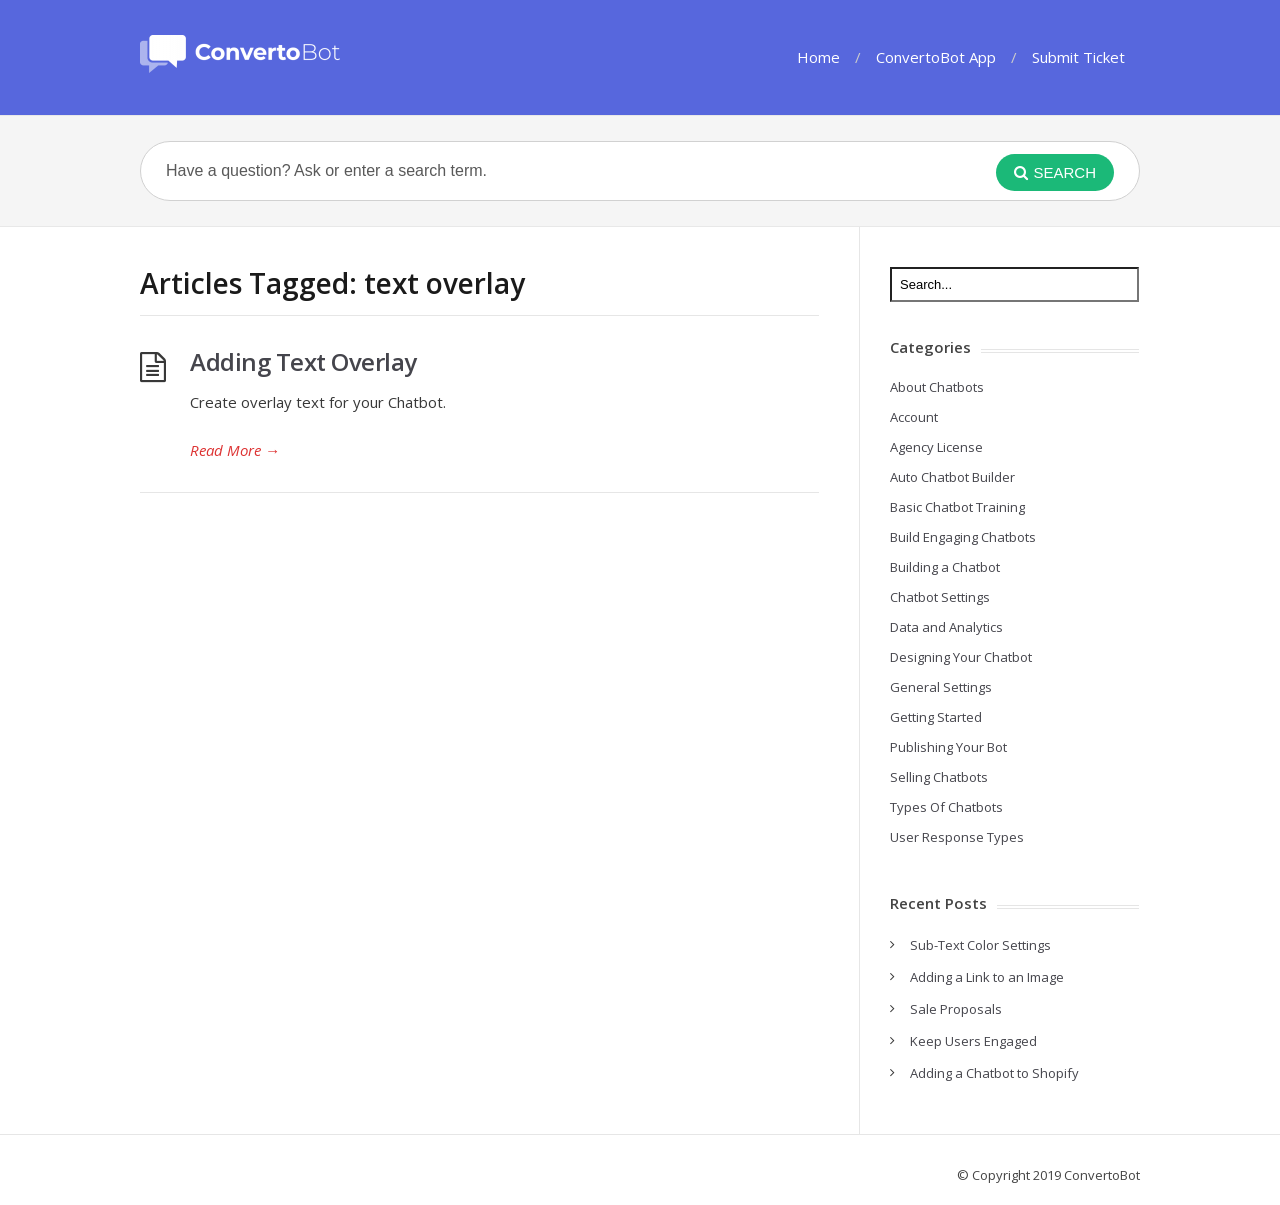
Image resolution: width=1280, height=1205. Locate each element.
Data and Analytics (946, 627)
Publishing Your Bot (948, 747)
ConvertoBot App (936, 57)
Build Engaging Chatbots (963, 537)
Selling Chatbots (939, 777)
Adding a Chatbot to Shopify (994, 1073)
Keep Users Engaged (973, 1041)
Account (914, 417)
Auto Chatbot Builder (952, 477)
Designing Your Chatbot (961, 657)
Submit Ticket (1078, 57)
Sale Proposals (956, 1009)
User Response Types (957, 837)
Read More (235, 450)
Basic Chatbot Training (957, 507)
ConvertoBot (1102, 1175)
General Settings (941, 687)
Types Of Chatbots (946, 807)
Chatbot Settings (940, 597)
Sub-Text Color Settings (980, 945)
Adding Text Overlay (303, 361)
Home (818, 57)
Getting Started (936, 717)
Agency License (936, 447)
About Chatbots (937, 387)
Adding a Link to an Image (987, 977)
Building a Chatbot (945, 567)
